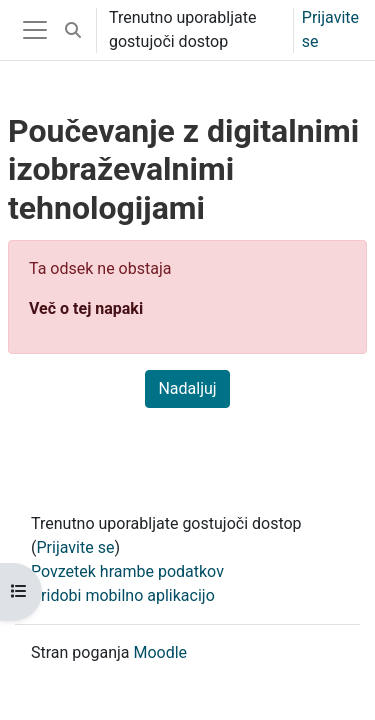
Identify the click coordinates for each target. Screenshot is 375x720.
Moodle (160, 652)
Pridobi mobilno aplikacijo (123, 595)
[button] (73, 30)
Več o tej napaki (86, 308)
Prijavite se (330, 29)
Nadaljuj (187, 388)
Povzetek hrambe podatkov (127, 571)
